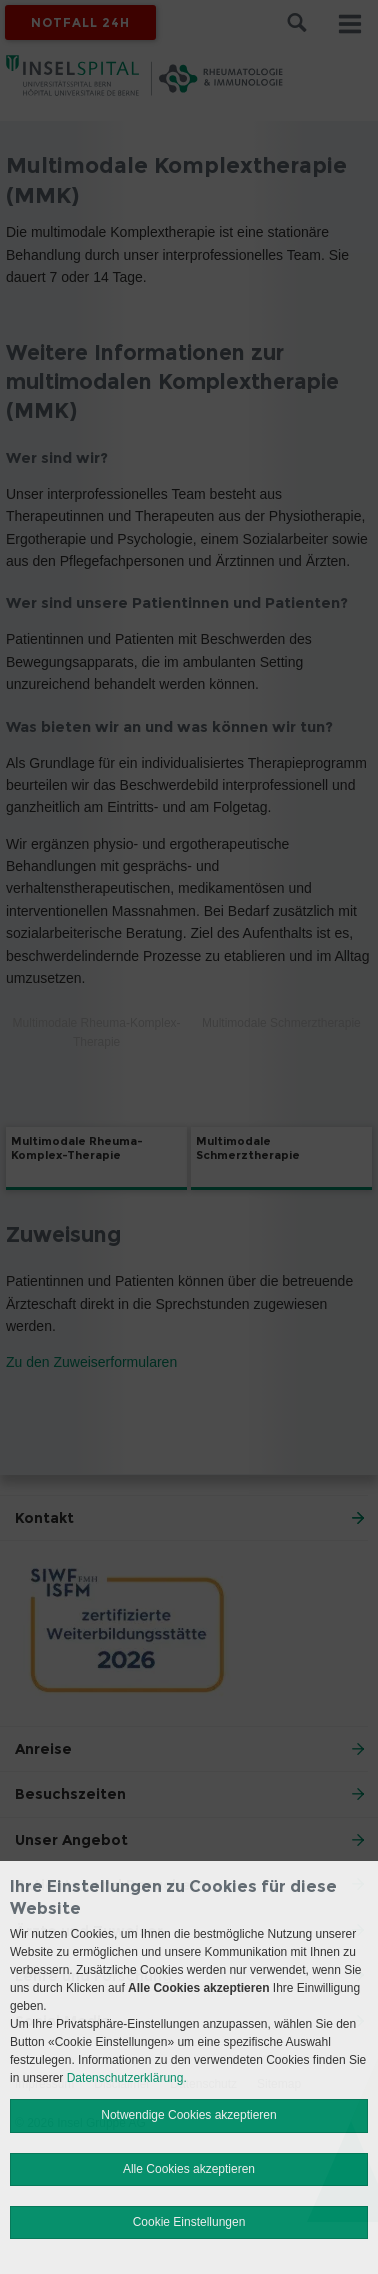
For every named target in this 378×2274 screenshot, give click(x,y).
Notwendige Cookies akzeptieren (188, 2115)
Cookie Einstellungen (189, 2222)
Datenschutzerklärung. (127, 2078)
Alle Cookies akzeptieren (189, 2169)
